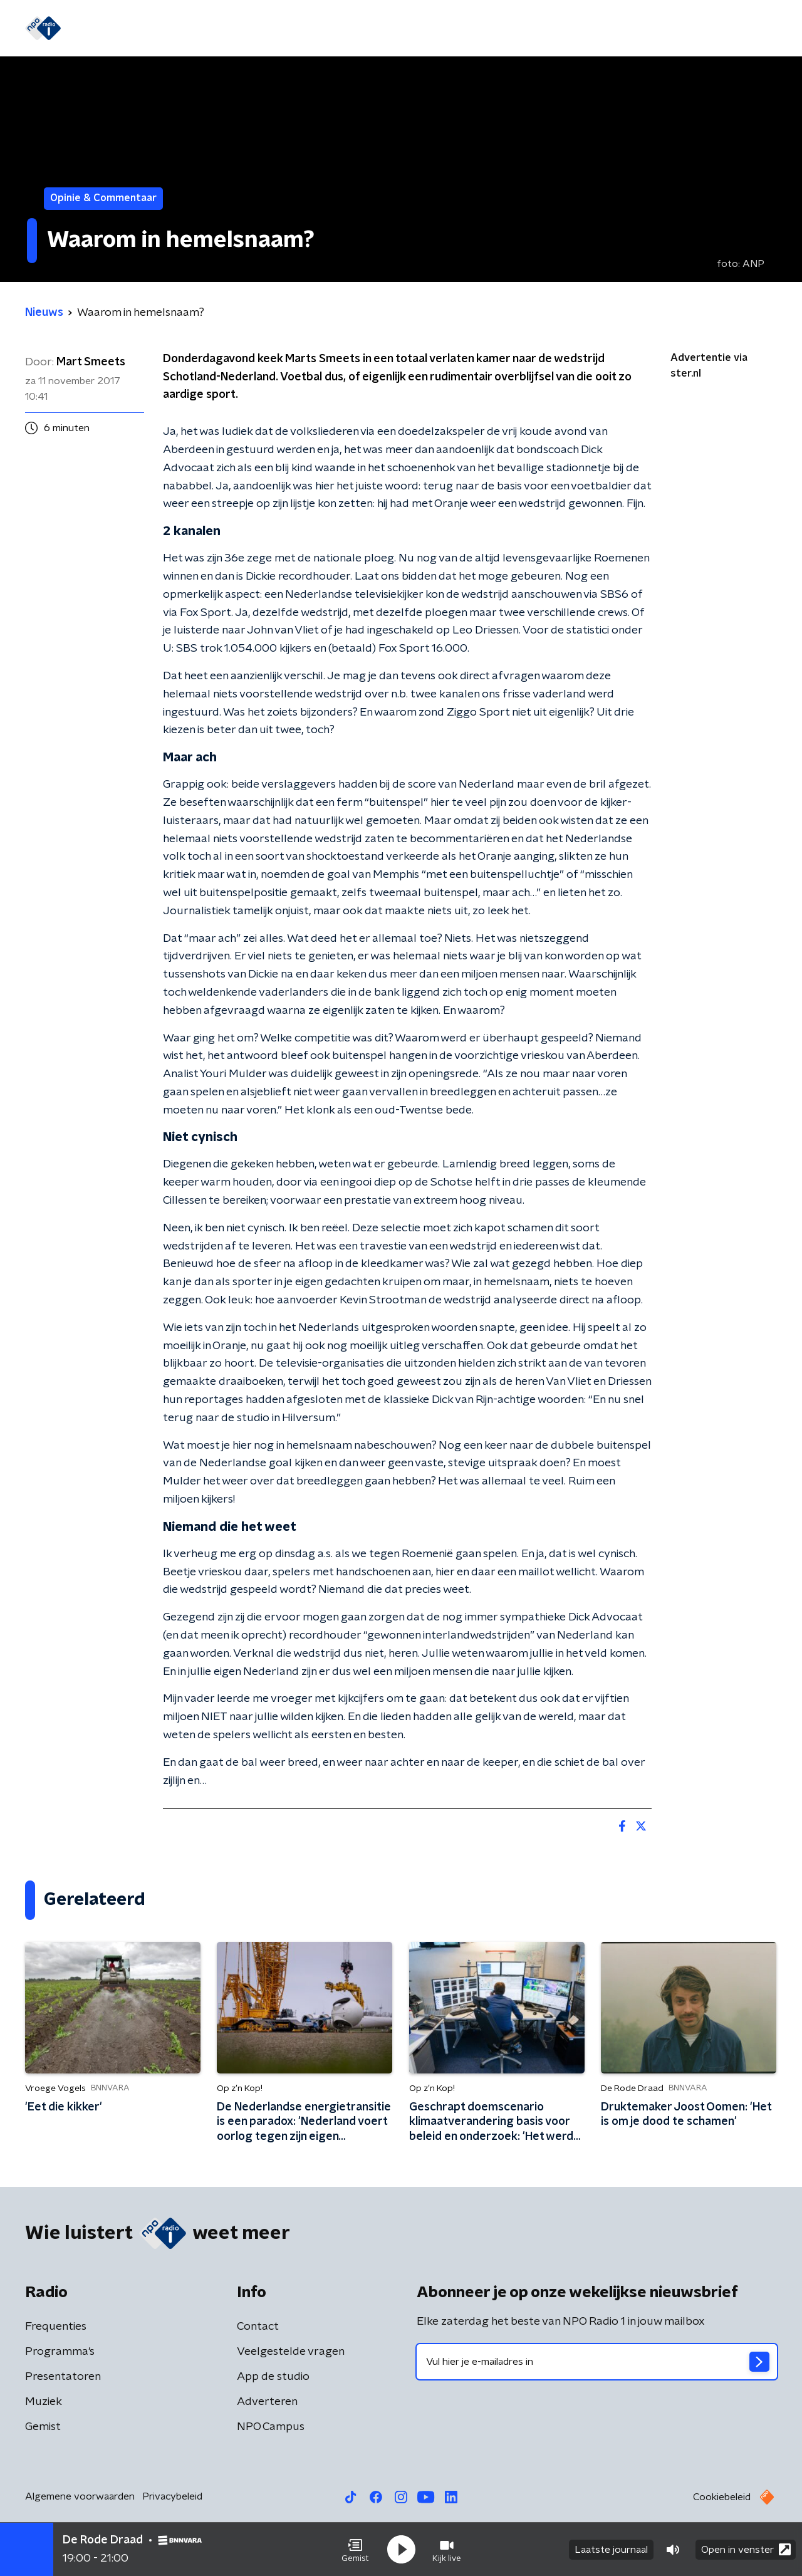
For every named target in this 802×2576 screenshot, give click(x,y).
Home (96, 28)
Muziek (43, 2401)
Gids (189, 28)
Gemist (234, 28)
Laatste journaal (611, 2550)
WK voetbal (449, 28)
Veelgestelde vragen (291, 2351)
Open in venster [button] (746, 2549)
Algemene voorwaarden (80, 2496)
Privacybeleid (172, 2496)
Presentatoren (63, 2376)
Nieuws (145, 28)
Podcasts (378, 28)
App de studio (273, 2376)
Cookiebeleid (722, 2497)
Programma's (303, 28)
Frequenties (55, 2326)
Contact (258, 2326)
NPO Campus (271, 2427)
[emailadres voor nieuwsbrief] (597, 2361)
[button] (355, 2550)
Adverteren (267, 2401)
